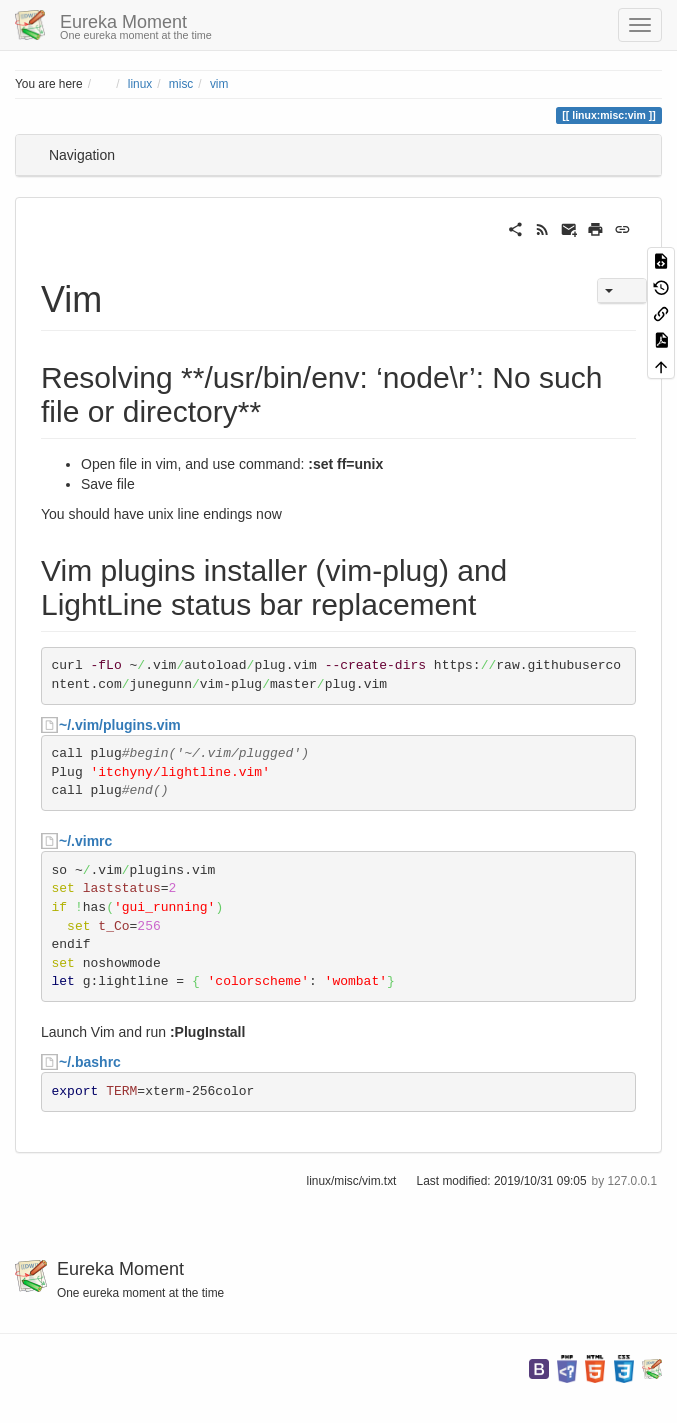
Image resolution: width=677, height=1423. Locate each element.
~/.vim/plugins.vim (120, 725)
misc (181, 84)
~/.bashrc (90, 1062)
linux (140, 84)
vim (219, 84)
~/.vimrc (85, 841)
